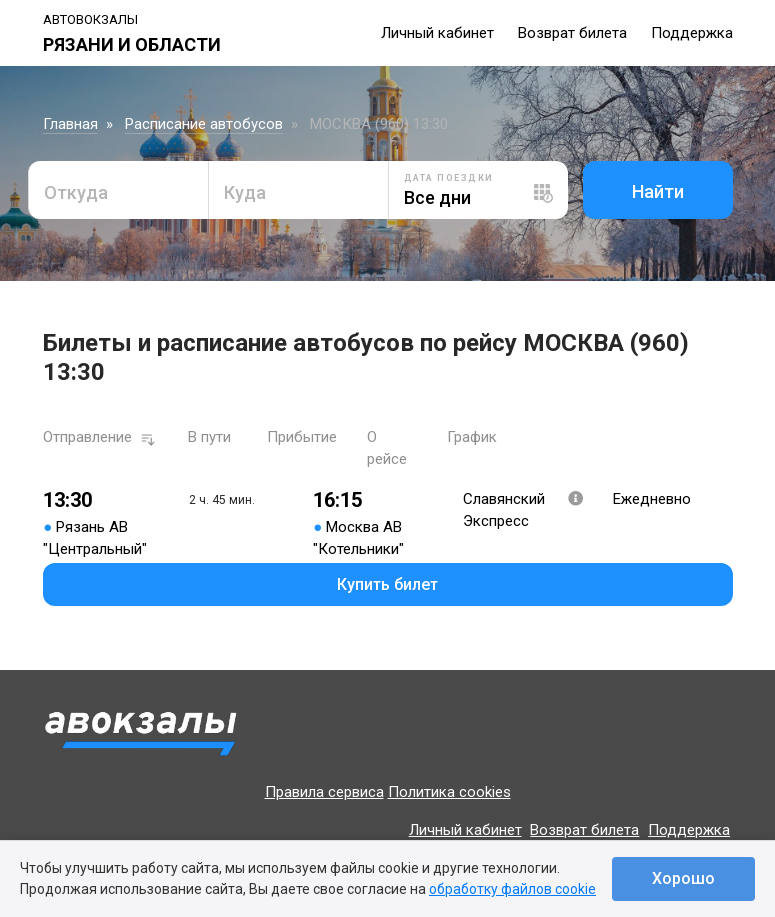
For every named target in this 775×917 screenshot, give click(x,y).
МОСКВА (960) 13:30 (379, 124)
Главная (70, 124)
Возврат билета (572, 33)
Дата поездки (449, 178)
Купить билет (387, 584)
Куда (245, 192)
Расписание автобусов (204, 124)
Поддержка (692, 33)
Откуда (76, 192)
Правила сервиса (324, 792)
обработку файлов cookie (512, 889)
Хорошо (683, 878)
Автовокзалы (90, 19)
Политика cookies (449, 792)
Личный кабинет (437, 33)
